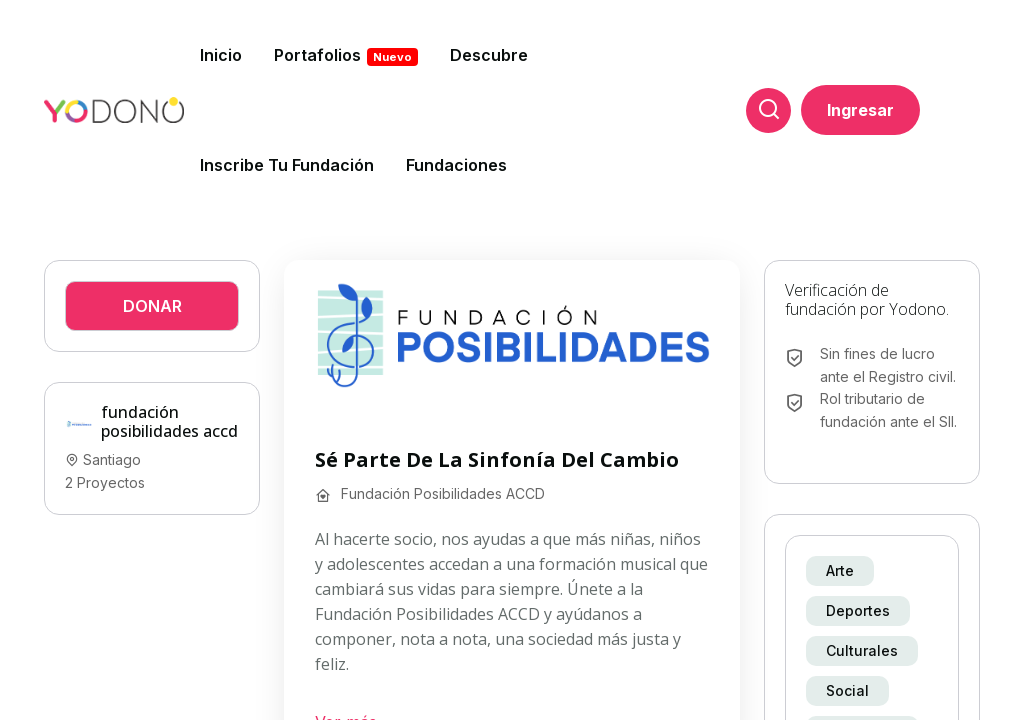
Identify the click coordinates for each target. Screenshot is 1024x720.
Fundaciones (456, 165)
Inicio (221, 55)
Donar (152, 306)
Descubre (489, 55)
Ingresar (860, 110)
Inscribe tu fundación (287, 165)
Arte (840, 570)
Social (847, 690)
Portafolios (346, 55)
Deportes (858, 610)
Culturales (862, 650)
